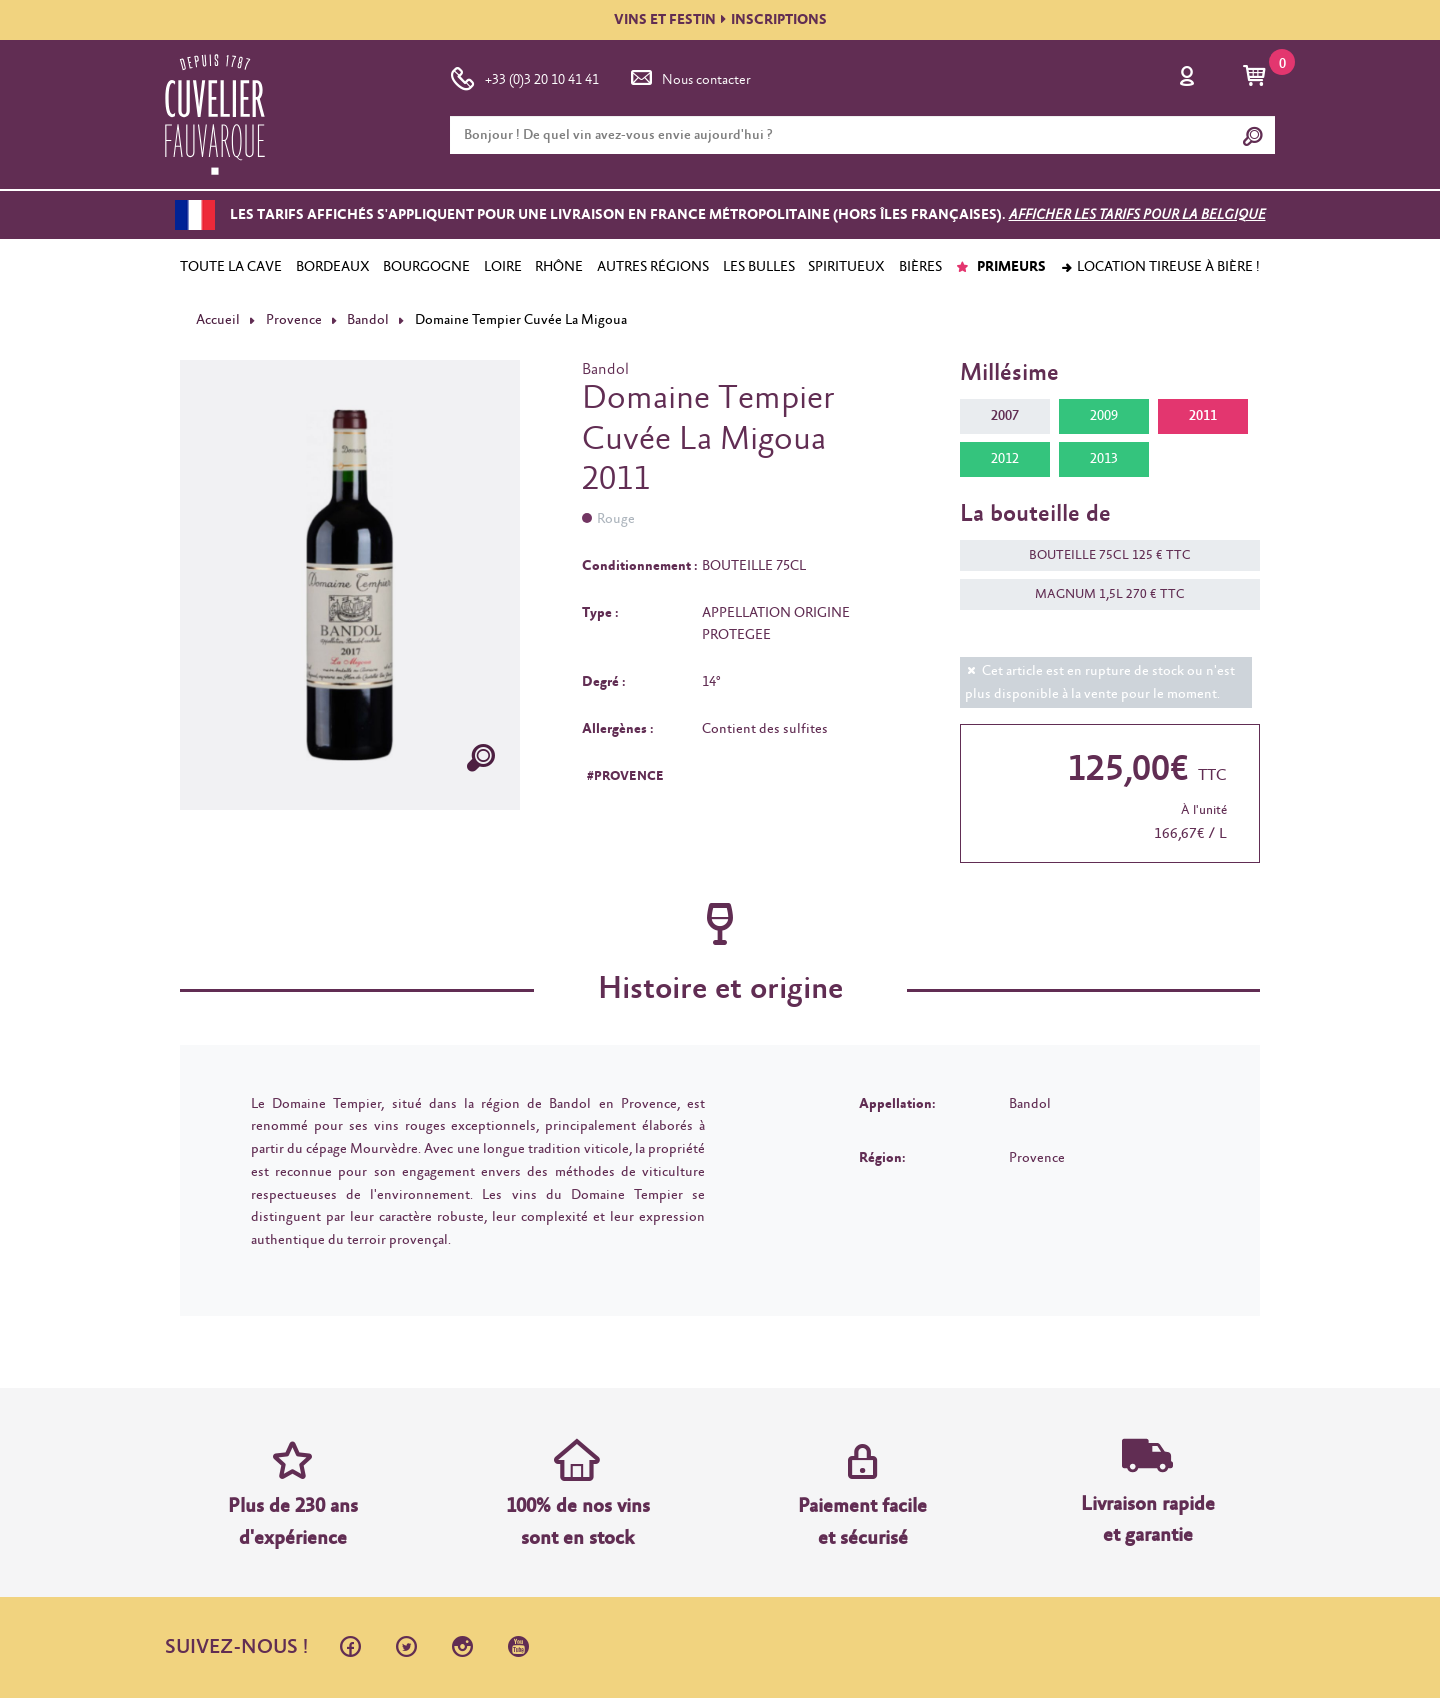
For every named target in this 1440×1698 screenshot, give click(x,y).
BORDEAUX (333, 267)
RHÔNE (559, 267)
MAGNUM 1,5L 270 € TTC (1100, 594)
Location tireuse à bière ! (1160, 267)
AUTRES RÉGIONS (653, 267)
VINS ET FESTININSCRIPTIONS (720, 20)
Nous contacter (689, 76)
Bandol (368, 320)
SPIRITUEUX (846, 267)
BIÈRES (920, 267)
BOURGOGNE (426, 267)
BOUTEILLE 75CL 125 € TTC (1100, 555)
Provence (294, 320)
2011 (1203, 416)
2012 (1005, 459)
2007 (1005, 416)
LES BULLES (759, 267)
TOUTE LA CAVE (231, 267)
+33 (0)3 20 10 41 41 (524, 76)
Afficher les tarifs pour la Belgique (1137, 215)
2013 (1104, 459)
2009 (1104, 416)
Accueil (218, 320)
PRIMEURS (1000, 267)
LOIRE (503, 267)
